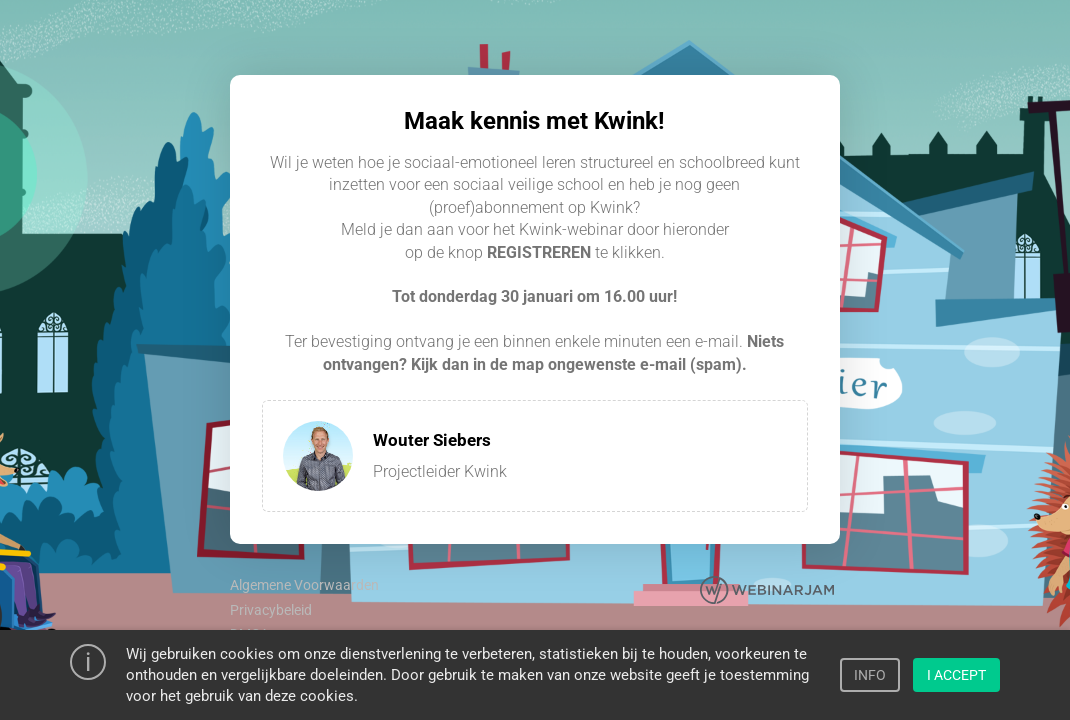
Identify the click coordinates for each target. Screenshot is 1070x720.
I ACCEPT (956, 675)
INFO (870, 675)
